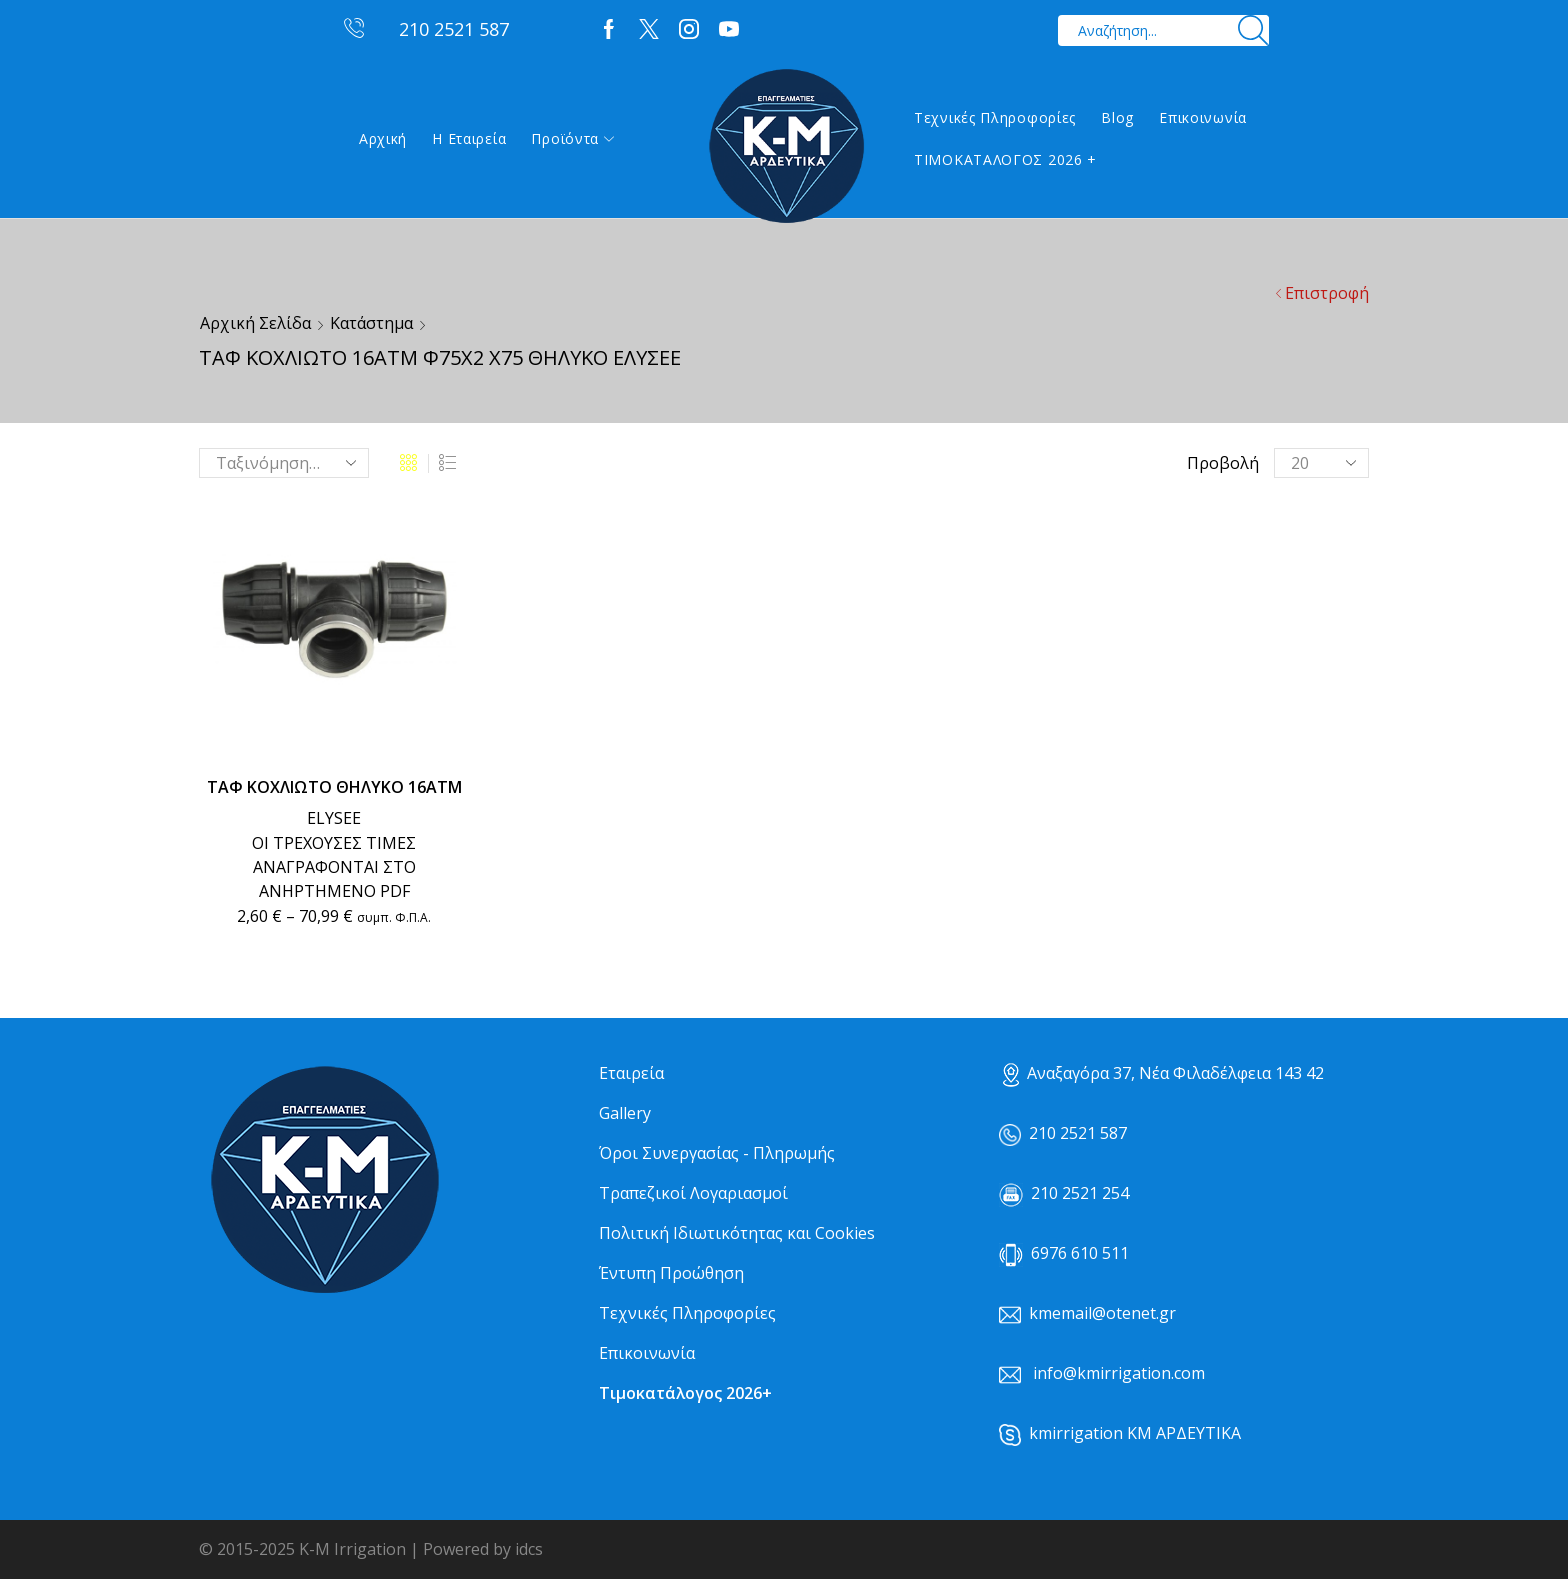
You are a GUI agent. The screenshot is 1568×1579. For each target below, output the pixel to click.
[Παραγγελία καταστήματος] (284, 463)
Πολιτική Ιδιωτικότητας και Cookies (737, 1233)
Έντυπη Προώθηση (671, 1273)
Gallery (625, 1113)
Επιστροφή (1327, 293)
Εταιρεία (631, 1073)
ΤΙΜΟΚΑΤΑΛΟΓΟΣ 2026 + (1005, 159)
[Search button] (1253, 30)
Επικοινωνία (1203, 117)
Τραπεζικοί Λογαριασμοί (693, 1193)
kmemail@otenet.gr (1102, 1313)
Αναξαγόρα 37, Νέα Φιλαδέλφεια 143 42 (1163, 1073)
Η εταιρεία (469, 138)
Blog (1117, 117)
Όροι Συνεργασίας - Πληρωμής (717, 1153)
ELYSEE (334, 818)
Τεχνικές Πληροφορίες (995, 117)
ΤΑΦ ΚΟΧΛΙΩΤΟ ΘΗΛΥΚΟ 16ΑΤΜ (334, 787)
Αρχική (383, 138)
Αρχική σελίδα (255, 323)
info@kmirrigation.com (1119, 1373)
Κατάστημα (371, 323)
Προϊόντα (572, 138)
